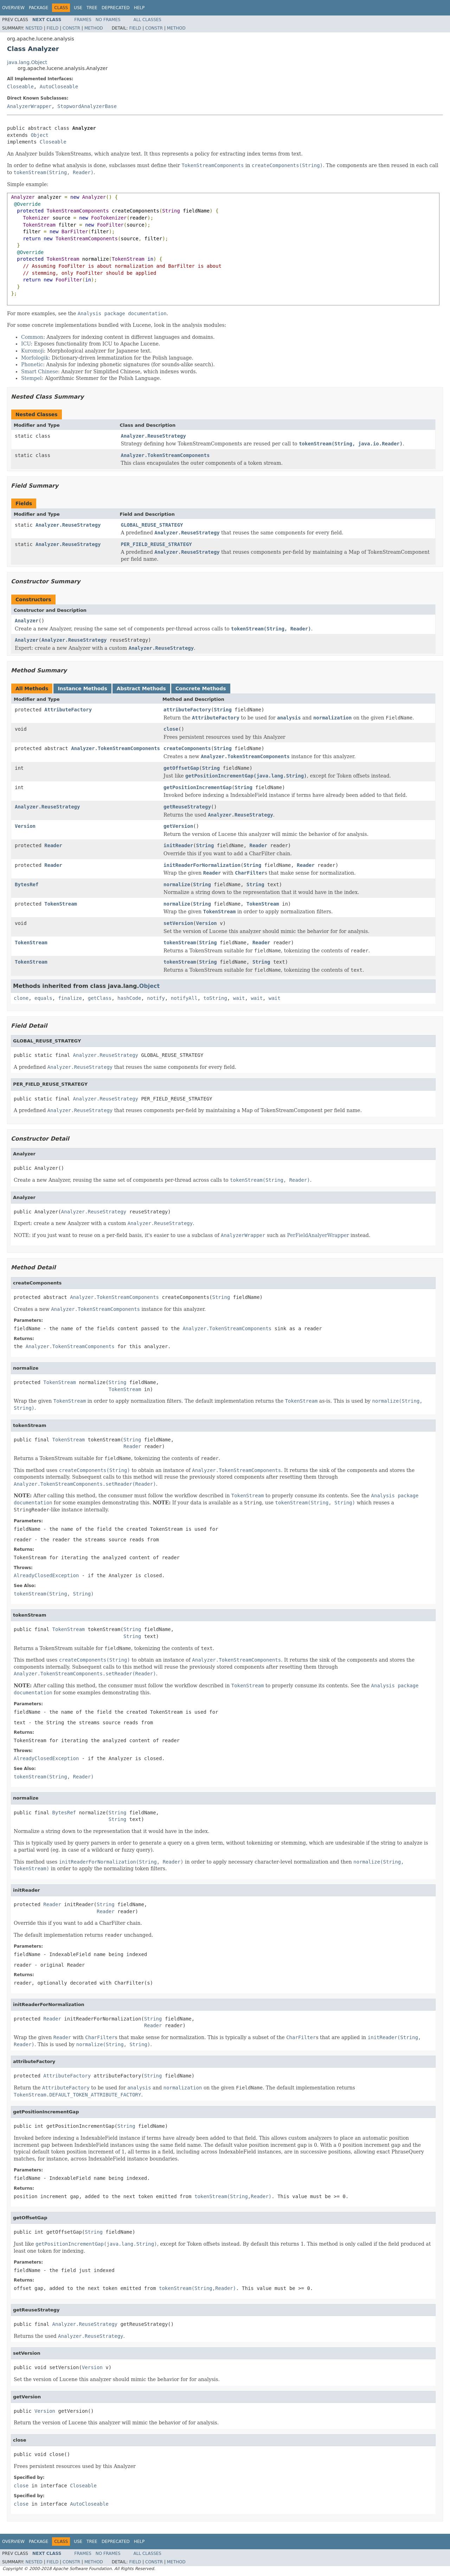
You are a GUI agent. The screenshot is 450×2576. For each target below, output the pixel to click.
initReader (178, 845)
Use (78, 7)
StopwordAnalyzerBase (87, 106)
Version (25, 826)
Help (139, 7)
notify (156, 998)
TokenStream (60, 904)
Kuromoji (32, 351)
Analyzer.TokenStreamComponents (165, 455)
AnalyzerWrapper (29, 106)
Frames (82, 19)
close (170, 729)
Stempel (31, 378)
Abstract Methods (141, 688)
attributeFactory (187, 709)
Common (32, 337)
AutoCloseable (59, 86)
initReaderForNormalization (201, 865)
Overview (13, 7)
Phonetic (32, 364)
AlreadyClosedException (46, 1575)
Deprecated (116, 7)
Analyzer (26, 620)
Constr (71, 28)
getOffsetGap (181, 768)
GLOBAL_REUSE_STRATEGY (152, 525)
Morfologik (35, 358)
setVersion (178, 923)
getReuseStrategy (187, 807)
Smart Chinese (39, 371)
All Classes (147, 19)
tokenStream (179, 942)
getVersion (178, 826)
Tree (91, 7)
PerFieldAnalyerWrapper (318, 1235)
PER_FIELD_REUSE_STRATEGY (156, 544)
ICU (26, 344)
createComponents (187, 748)
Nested (33, 28)
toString (215, 998)
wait (239, 998)
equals (43, 998)
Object (40, 135)
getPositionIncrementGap (197, 787)
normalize (176, 884)
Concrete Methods (200, 688)
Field (52, 28)
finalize (70, 998)
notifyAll (184, 998)
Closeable (20, 86)
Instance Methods (82, 688)
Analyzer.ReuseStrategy (153, 436)
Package (38, 7)
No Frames (108, 19)
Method (93, 28)
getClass (99, 998)
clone (21, 998)
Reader (53, 845)
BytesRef (26, 884)
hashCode (129, 998)
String (223, 709)
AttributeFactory (68, 709)
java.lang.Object (27, 62)
